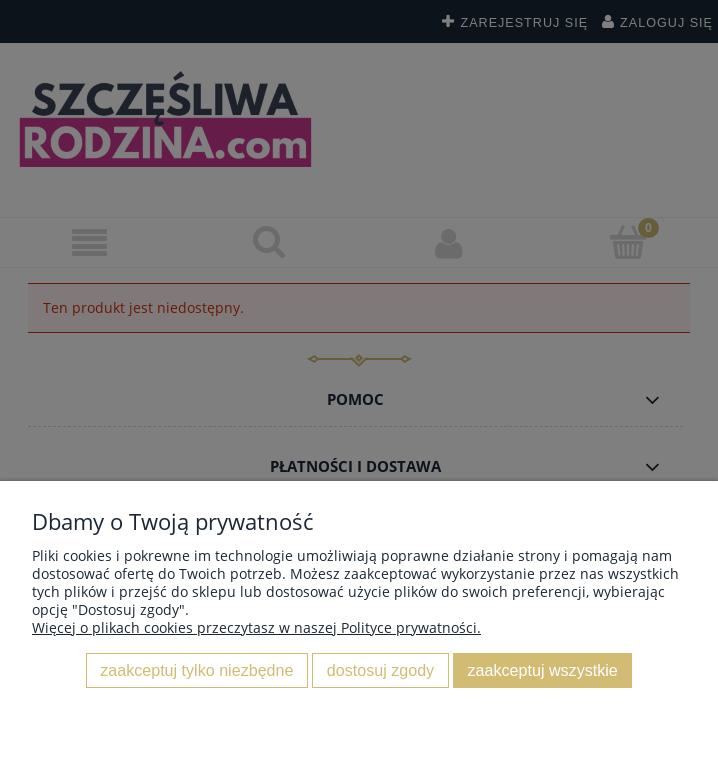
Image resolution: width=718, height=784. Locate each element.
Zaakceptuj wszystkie (543, 670)
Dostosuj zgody (380, 670)
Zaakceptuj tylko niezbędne (196, 670)
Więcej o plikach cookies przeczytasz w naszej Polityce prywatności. (256, 627)
